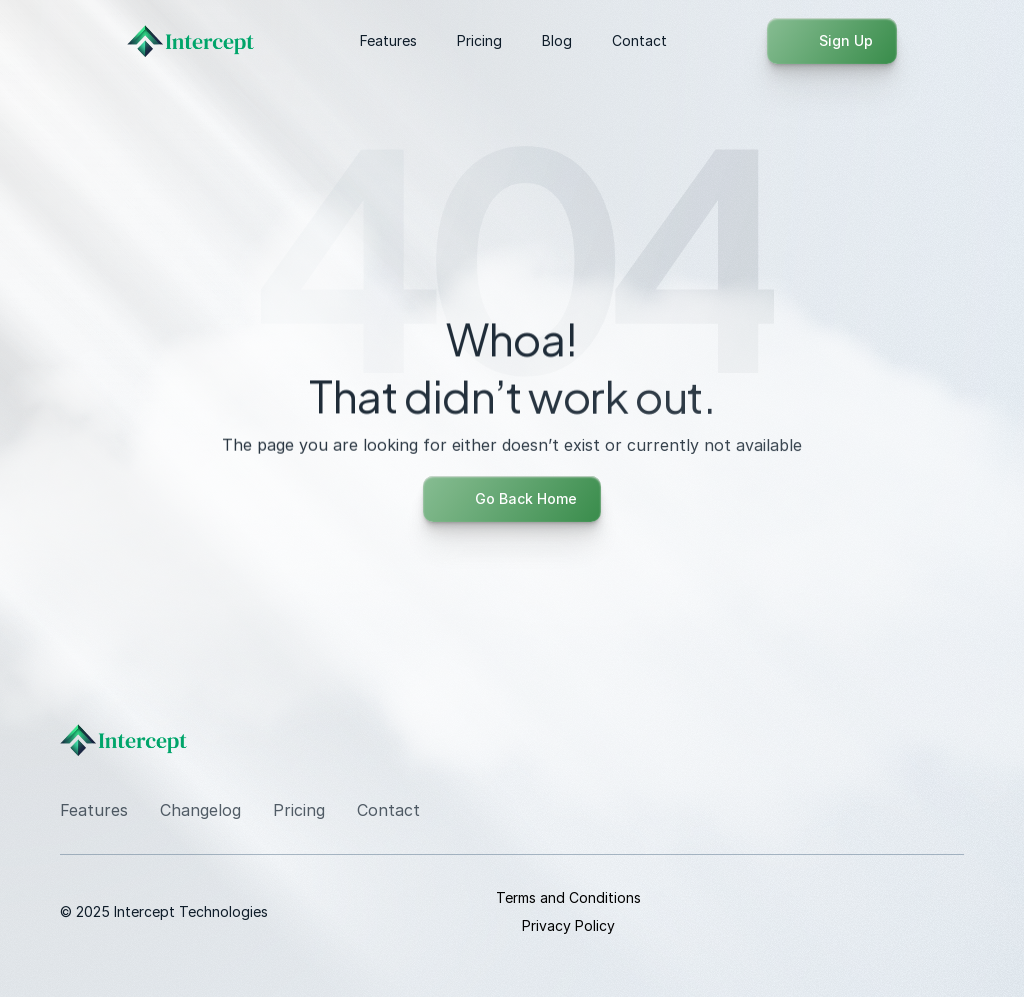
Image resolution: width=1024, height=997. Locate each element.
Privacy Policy (568, 925)
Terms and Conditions (568, 897)
